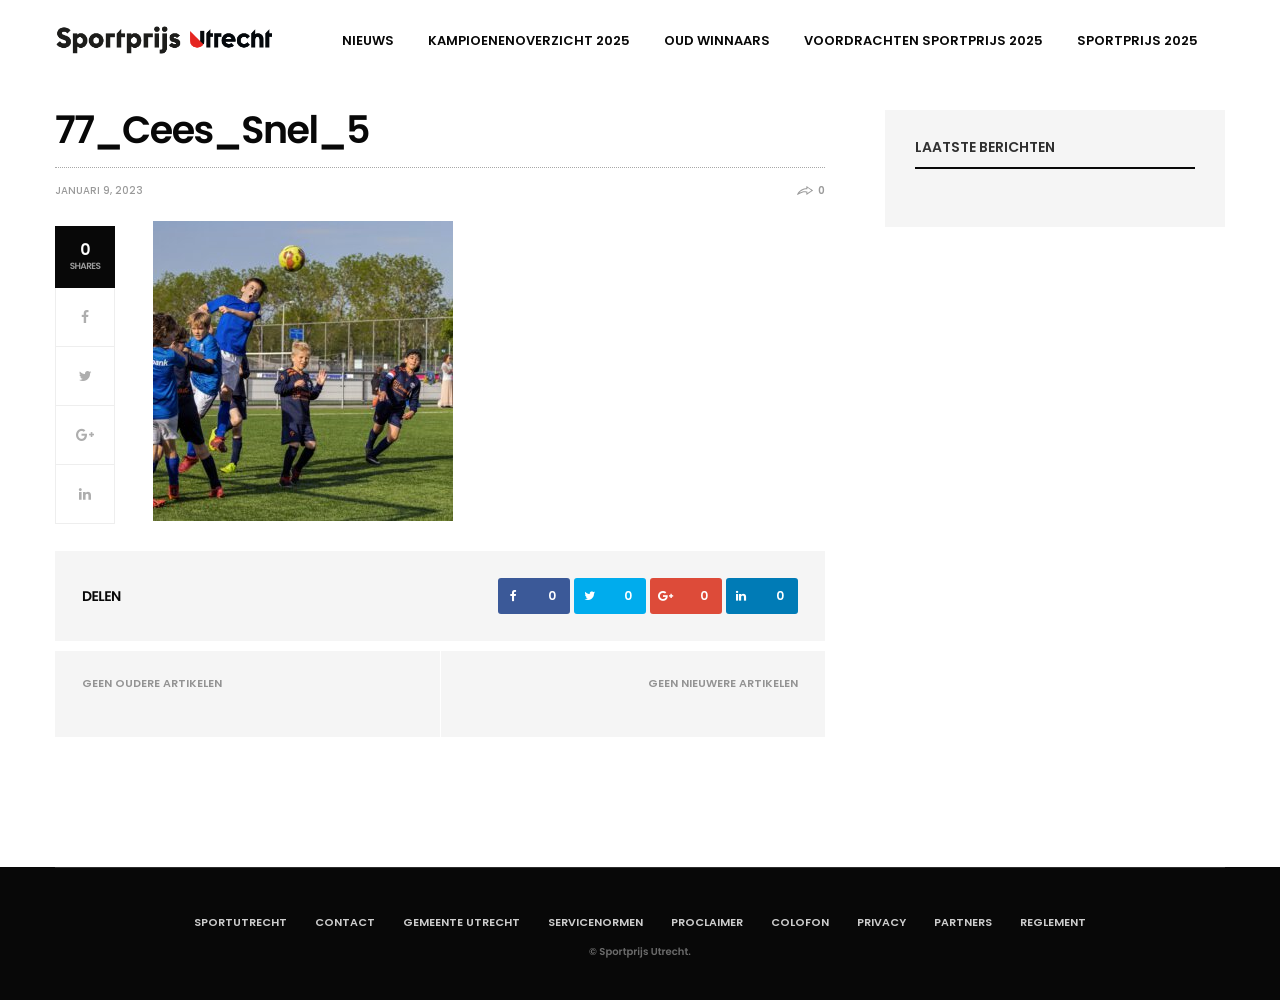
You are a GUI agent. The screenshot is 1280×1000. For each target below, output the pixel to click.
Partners (963, 922)
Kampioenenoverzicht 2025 (529, 40)
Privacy (881, 922)
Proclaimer (707, 922)
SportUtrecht (240, 922)
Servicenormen (595, 922)
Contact (345, 922)
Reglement (1053, 922)
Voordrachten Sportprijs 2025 (923, 40)
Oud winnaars (717, 40)
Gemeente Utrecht (461, 922)
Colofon (800, 922)
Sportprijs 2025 (1137, 40)
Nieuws (368, 40)
